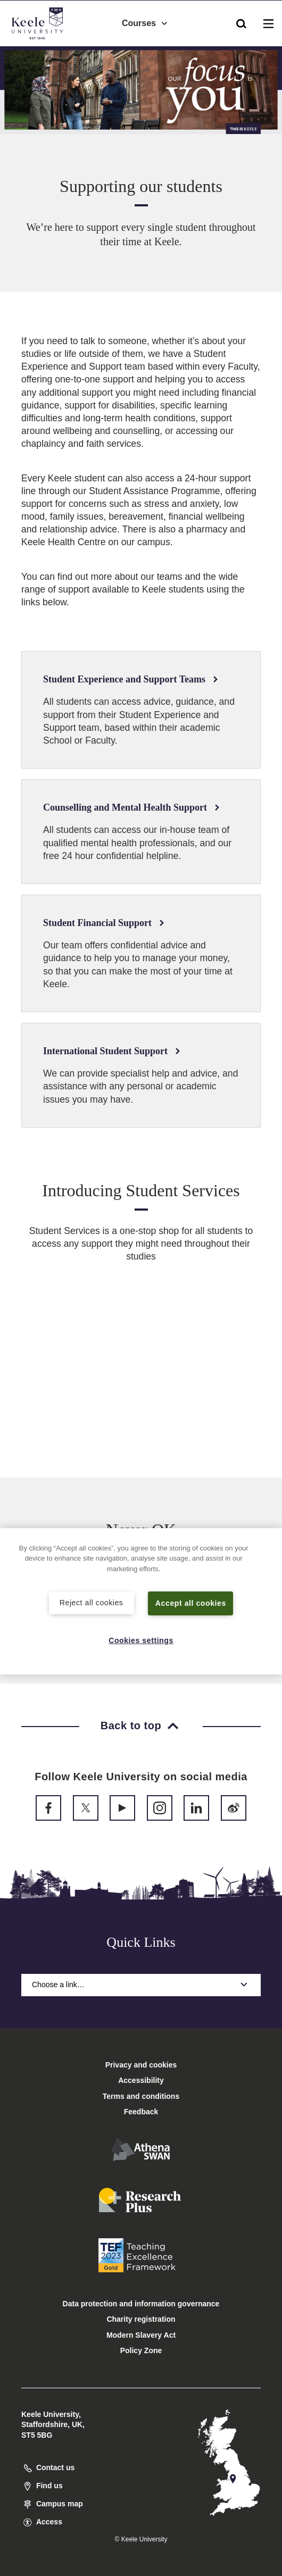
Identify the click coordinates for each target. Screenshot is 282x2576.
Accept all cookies (191, 1602)
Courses (145, 21)
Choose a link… (141, 1984)
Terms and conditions (141, 2096)
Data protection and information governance (141, 2303)
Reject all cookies (91, 1602)
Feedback (141, 2111)
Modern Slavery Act (141, 2335)
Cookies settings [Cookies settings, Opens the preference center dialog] (141, 1640)
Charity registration (140, 2319)
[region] (141, 1601)
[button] (241, 21)
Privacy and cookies (141, 2065)
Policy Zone (141, 2350)
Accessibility (39, 52)
